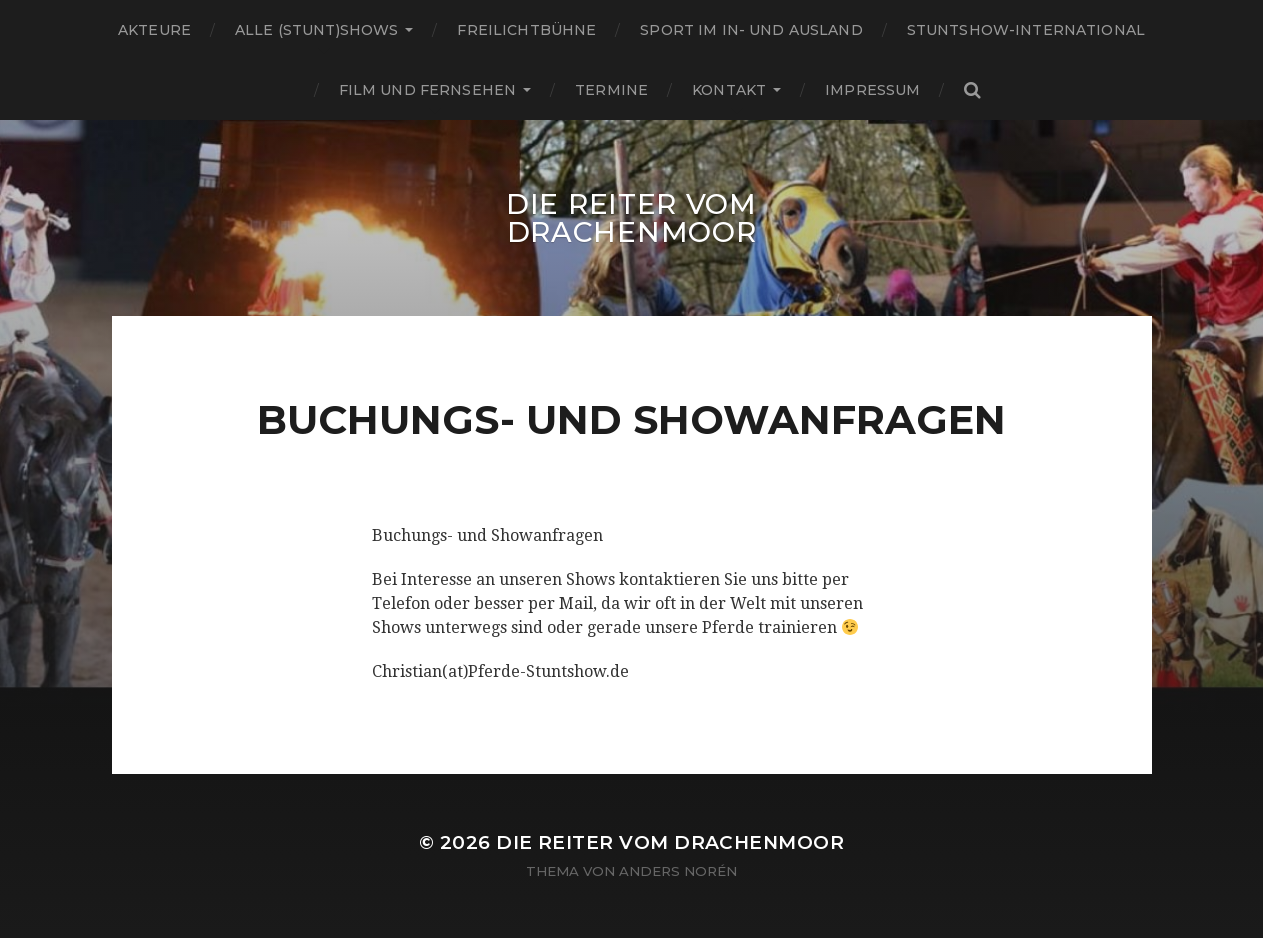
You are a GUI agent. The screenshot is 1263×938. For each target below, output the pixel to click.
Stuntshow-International (1026, 30)
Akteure (154, 30)
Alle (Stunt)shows (316, 30)
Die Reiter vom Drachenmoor (631, 218)
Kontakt (729, 90)
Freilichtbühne (526, 30)
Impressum (872, 90)
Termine (611, 90)
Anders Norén (678, 871)
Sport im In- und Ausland (751, 30)
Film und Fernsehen (428, 90)
